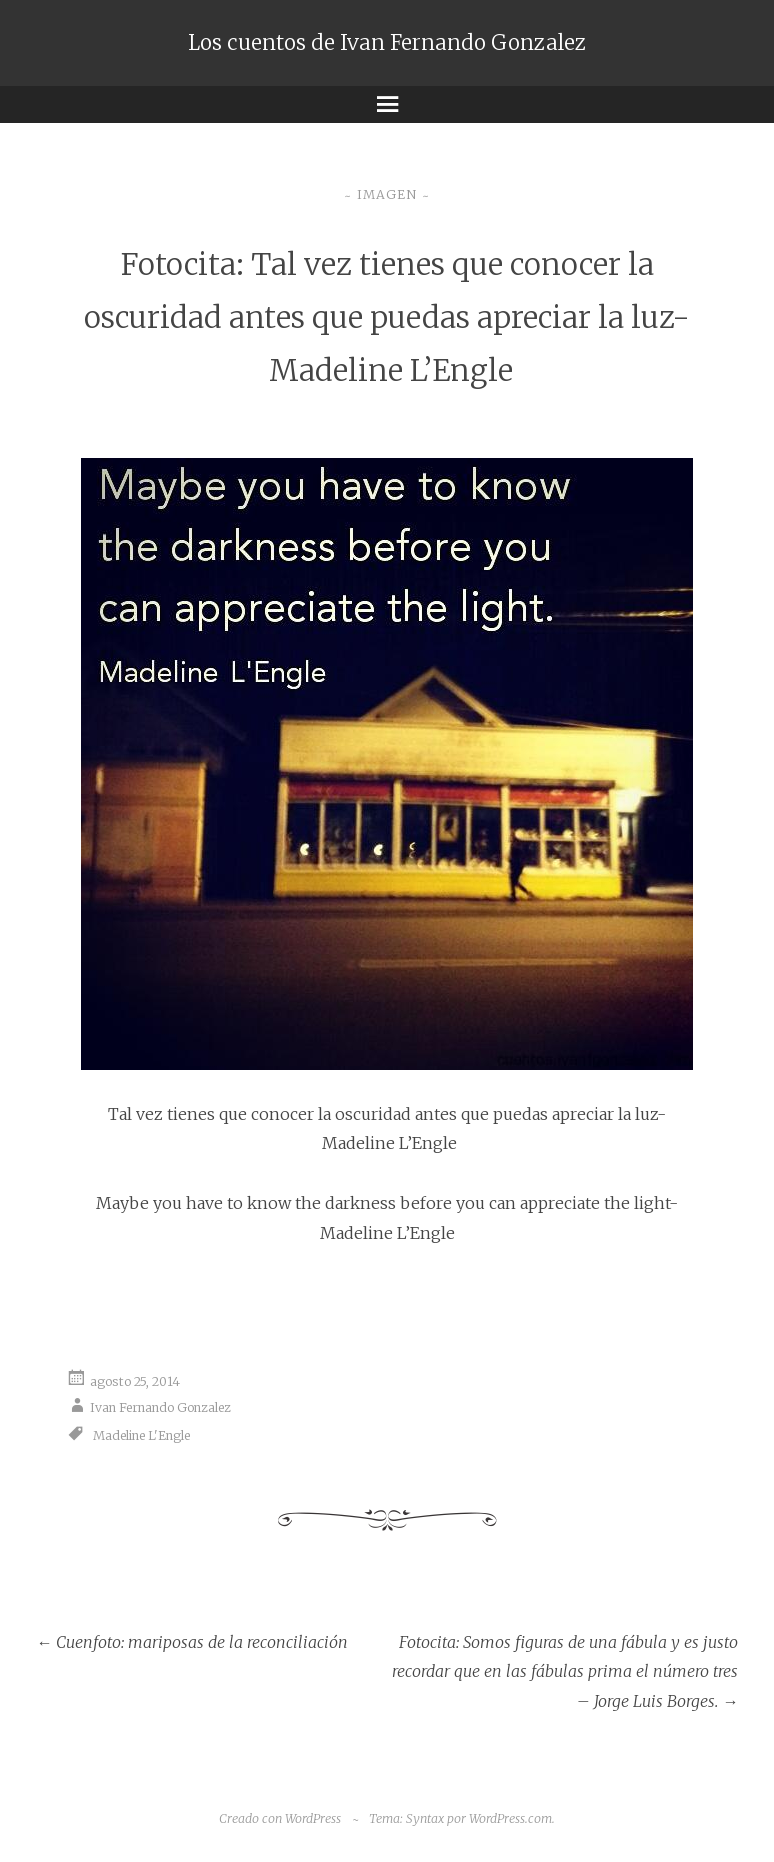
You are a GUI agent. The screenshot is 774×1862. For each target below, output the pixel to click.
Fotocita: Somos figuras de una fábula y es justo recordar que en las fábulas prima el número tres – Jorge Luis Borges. (565, 1671)
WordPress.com (510, 1818)
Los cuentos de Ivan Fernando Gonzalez (387, 43)
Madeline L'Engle (141, 1434)
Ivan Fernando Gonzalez (160, 1407)
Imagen (387, 194)
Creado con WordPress (280, 1818)
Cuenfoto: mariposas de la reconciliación (192, 1642)
